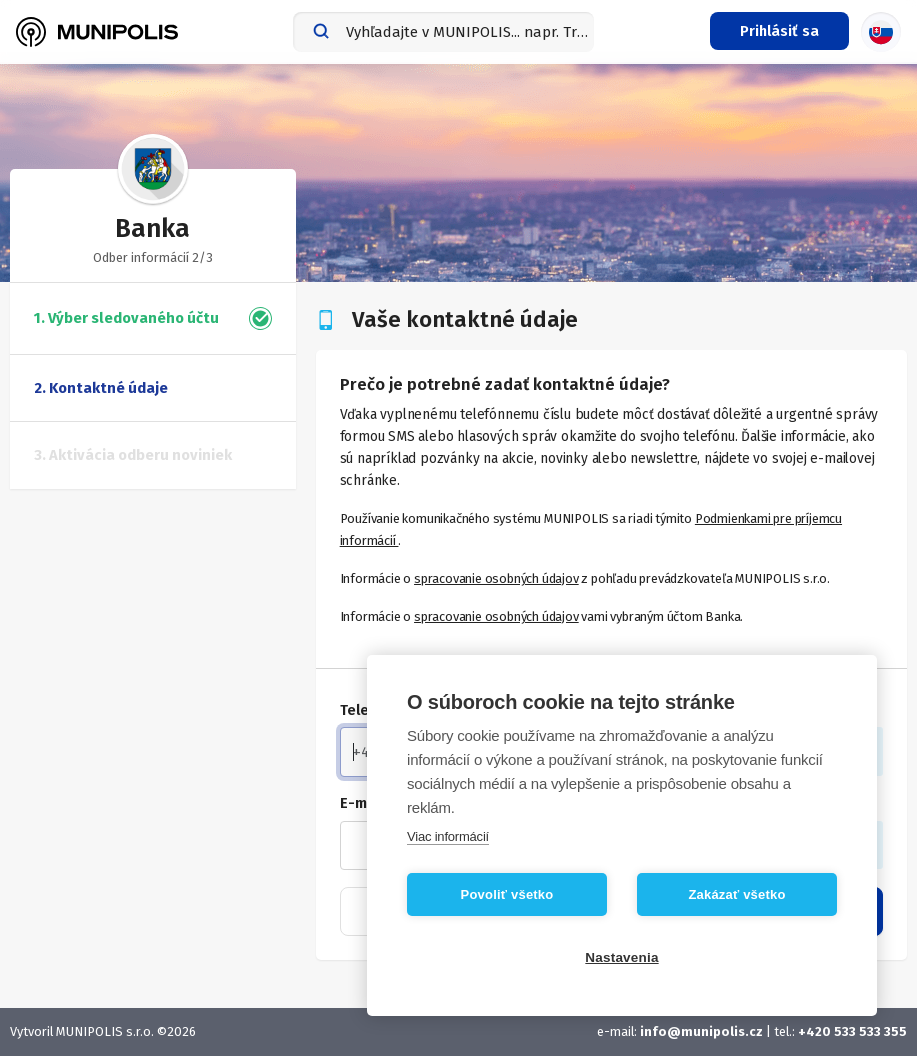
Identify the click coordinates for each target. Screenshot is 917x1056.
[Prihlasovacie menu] (779, 31)
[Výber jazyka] (881, 32)
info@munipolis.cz (703, 1031)
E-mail (362, 803)
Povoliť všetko (507, 894)
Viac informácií (448, 836)
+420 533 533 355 (852, 1031)
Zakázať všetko (736, 894)
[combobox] (443, 32)
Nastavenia (621, 957)
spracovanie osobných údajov (496, 578)
